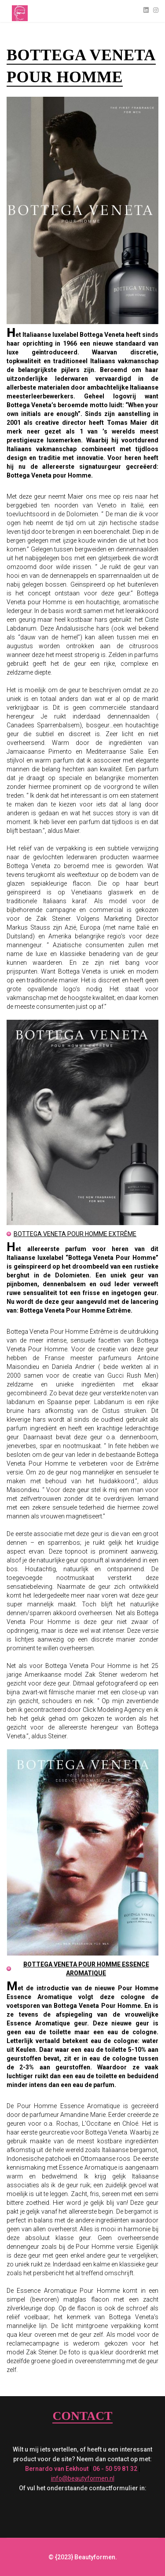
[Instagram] (155, 10)
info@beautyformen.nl (82, 2478)
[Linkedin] (146, 10)
